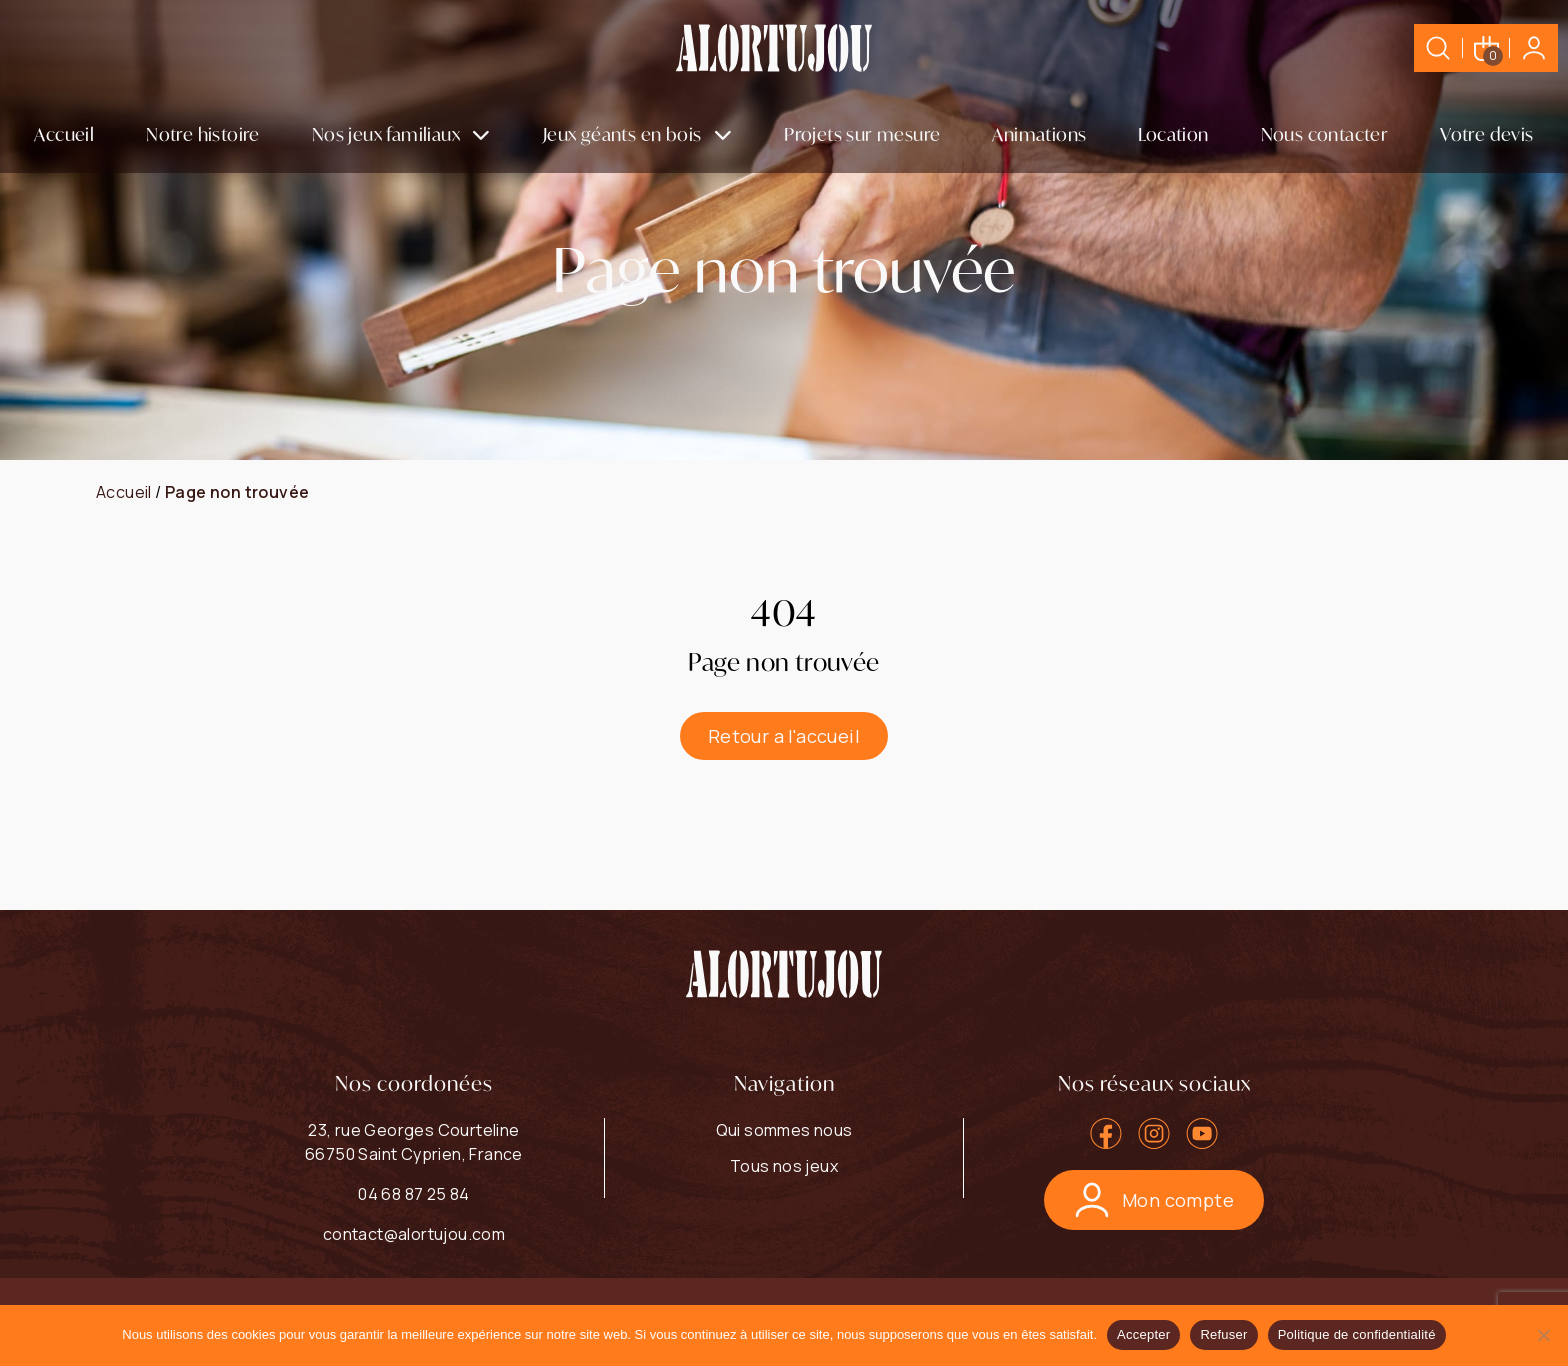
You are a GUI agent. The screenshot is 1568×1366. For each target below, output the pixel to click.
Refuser (1223, 1334)
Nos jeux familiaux (386, 134)
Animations (1039, 134)
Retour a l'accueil (784, 736)
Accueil (64, 134)
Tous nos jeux (784, 1166)
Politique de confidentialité (1357, 1334)
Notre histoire (203, 134)
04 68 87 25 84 (414, 1194)
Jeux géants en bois (622, 134)
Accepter (1143, 1334)
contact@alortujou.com (414, 1234)
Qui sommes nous (784, 1130)
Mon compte (1154, 1200)
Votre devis (1486, 134)
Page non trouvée (237, 492)
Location (1173, 134)
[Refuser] (1543, 1335)
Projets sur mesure (862, 134)
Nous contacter (1325, 134)
